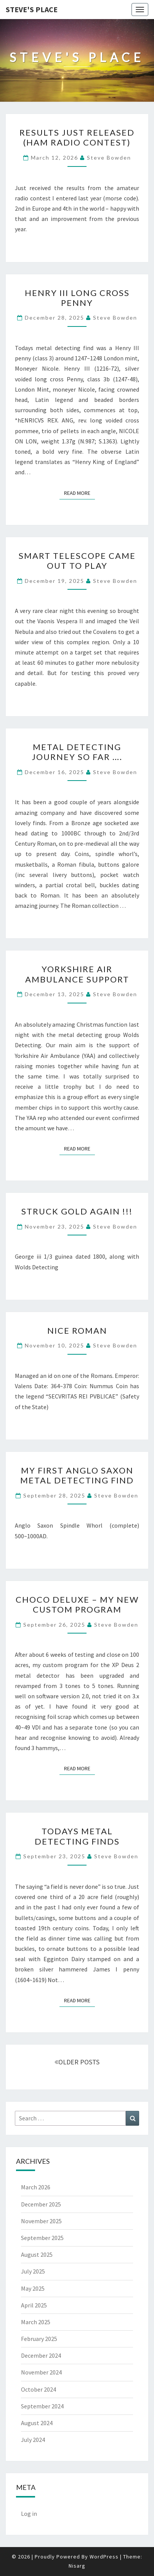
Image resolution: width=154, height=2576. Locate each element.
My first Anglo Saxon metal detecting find (77, 1475)
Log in (29, 2513)
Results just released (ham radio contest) (77, 137)
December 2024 (41, 2355)
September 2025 (42, 2238)
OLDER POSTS (77, 2062)
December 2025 (41, 2204)
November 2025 (41, 2221)
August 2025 (37, 2254)
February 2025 (39, 2338)
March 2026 (35, 2187)
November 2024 (41, 2372)
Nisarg (77, 2565)
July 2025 (33, 2271)
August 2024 (37, 2423)
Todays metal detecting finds (77, 1836)
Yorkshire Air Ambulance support (77, 974)
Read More (79, 492)
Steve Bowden (109, 157)
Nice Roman (77, 1330)
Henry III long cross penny (77, 298)
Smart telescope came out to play (77, 560)
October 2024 (38, 2389)
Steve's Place (32, 9)
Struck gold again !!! (77, 1211)
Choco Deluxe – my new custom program (77, 1604)
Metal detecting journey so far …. (77, 752)
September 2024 (42, 2406)
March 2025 (35, 2322)
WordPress (104, 2556)
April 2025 (34, 2305)
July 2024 (33, 2439)
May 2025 (33, 2288)
